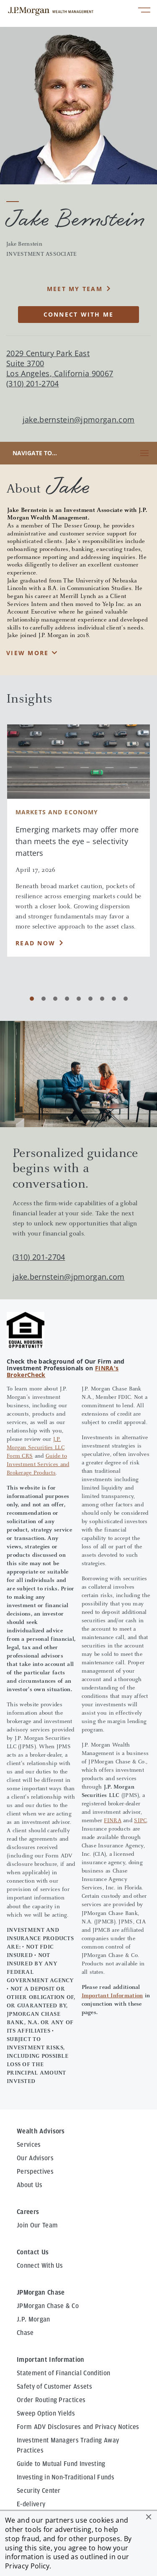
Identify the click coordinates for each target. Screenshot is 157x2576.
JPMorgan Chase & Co (48, 2306)
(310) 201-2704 (39, 1257)
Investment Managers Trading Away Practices (68, 2445)
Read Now (35, 943)
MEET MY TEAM (75, 289)
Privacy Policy (27, 2566)
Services (29, 2144)
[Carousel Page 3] (55, 999)
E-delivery (31, 2504)
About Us (30, 2185)
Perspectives (35, 2171)
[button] (148, 2516)
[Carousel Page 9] (126, 999)
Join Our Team (37, 2225)
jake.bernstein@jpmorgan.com (79, 420)
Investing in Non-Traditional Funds (65, 2477)
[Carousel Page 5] (79, 999)
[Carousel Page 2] (43, 999)
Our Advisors (35, 2158)
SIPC (140, 1821)
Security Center (39, 2490)
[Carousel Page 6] (90, 999)
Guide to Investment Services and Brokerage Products (38, 1464)
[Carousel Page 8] (114, 999)
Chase (25, 2332)
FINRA (112, 1821)
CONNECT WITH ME (79, 314)
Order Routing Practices (51, 2400)
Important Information (112, 1996)
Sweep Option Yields (46, 2413)
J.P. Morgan (33, 2319)
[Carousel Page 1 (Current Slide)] (32, 999)
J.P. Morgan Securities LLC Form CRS (35, 1448)
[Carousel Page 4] (67, 999)
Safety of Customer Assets (54, 2386)
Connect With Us (40, 2265)
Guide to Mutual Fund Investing (61, 2464)
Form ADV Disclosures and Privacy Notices (78, 2427)
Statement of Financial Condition (63, 2373)
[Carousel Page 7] (102, 999)
